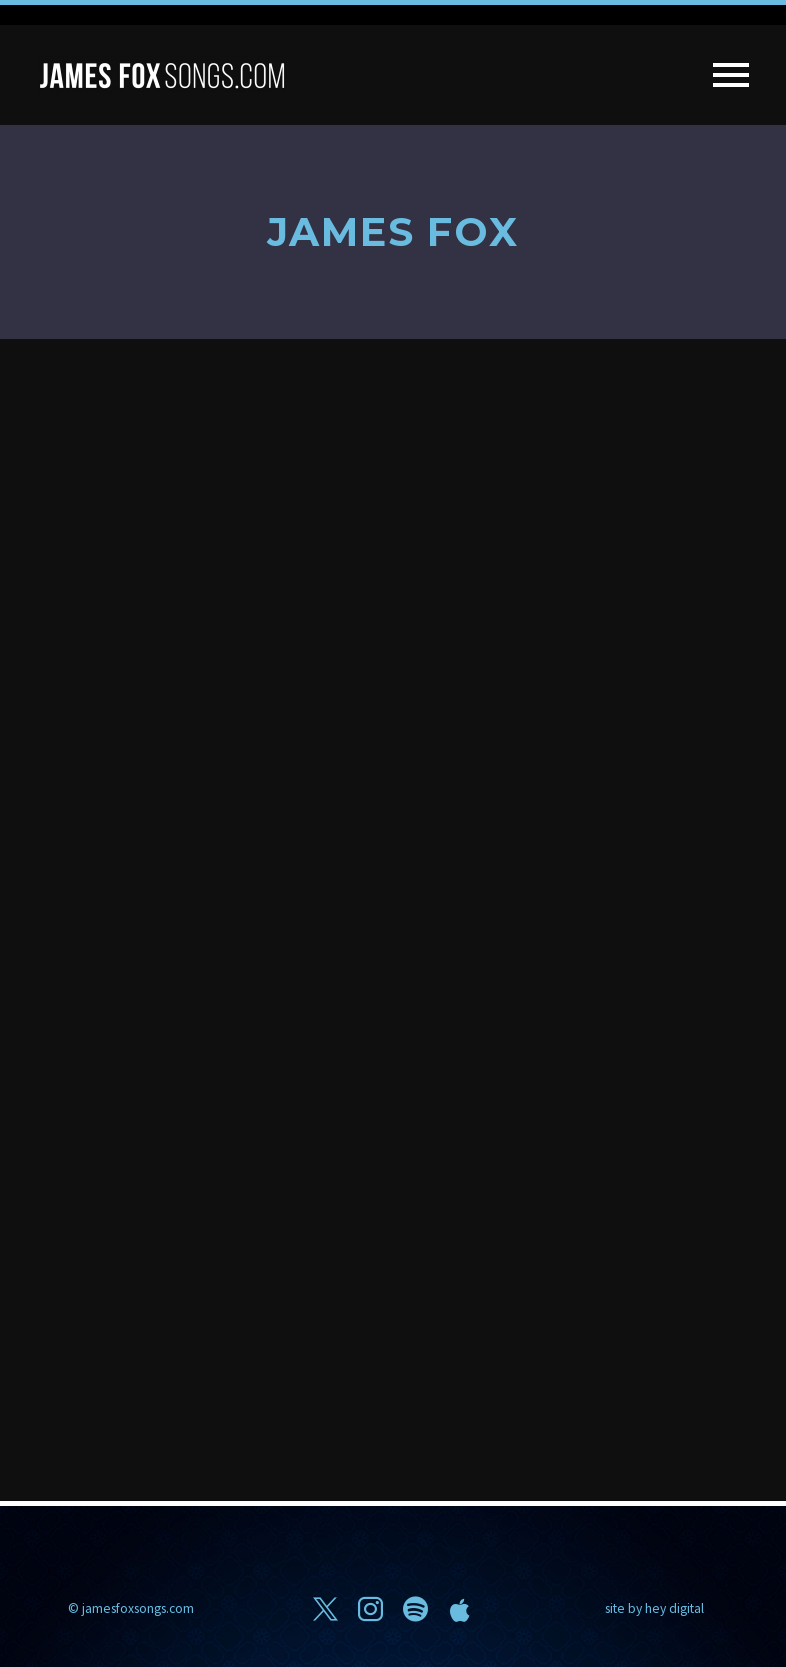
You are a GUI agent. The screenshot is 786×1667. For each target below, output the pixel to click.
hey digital (674, 1608)
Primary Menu (731, 75)
